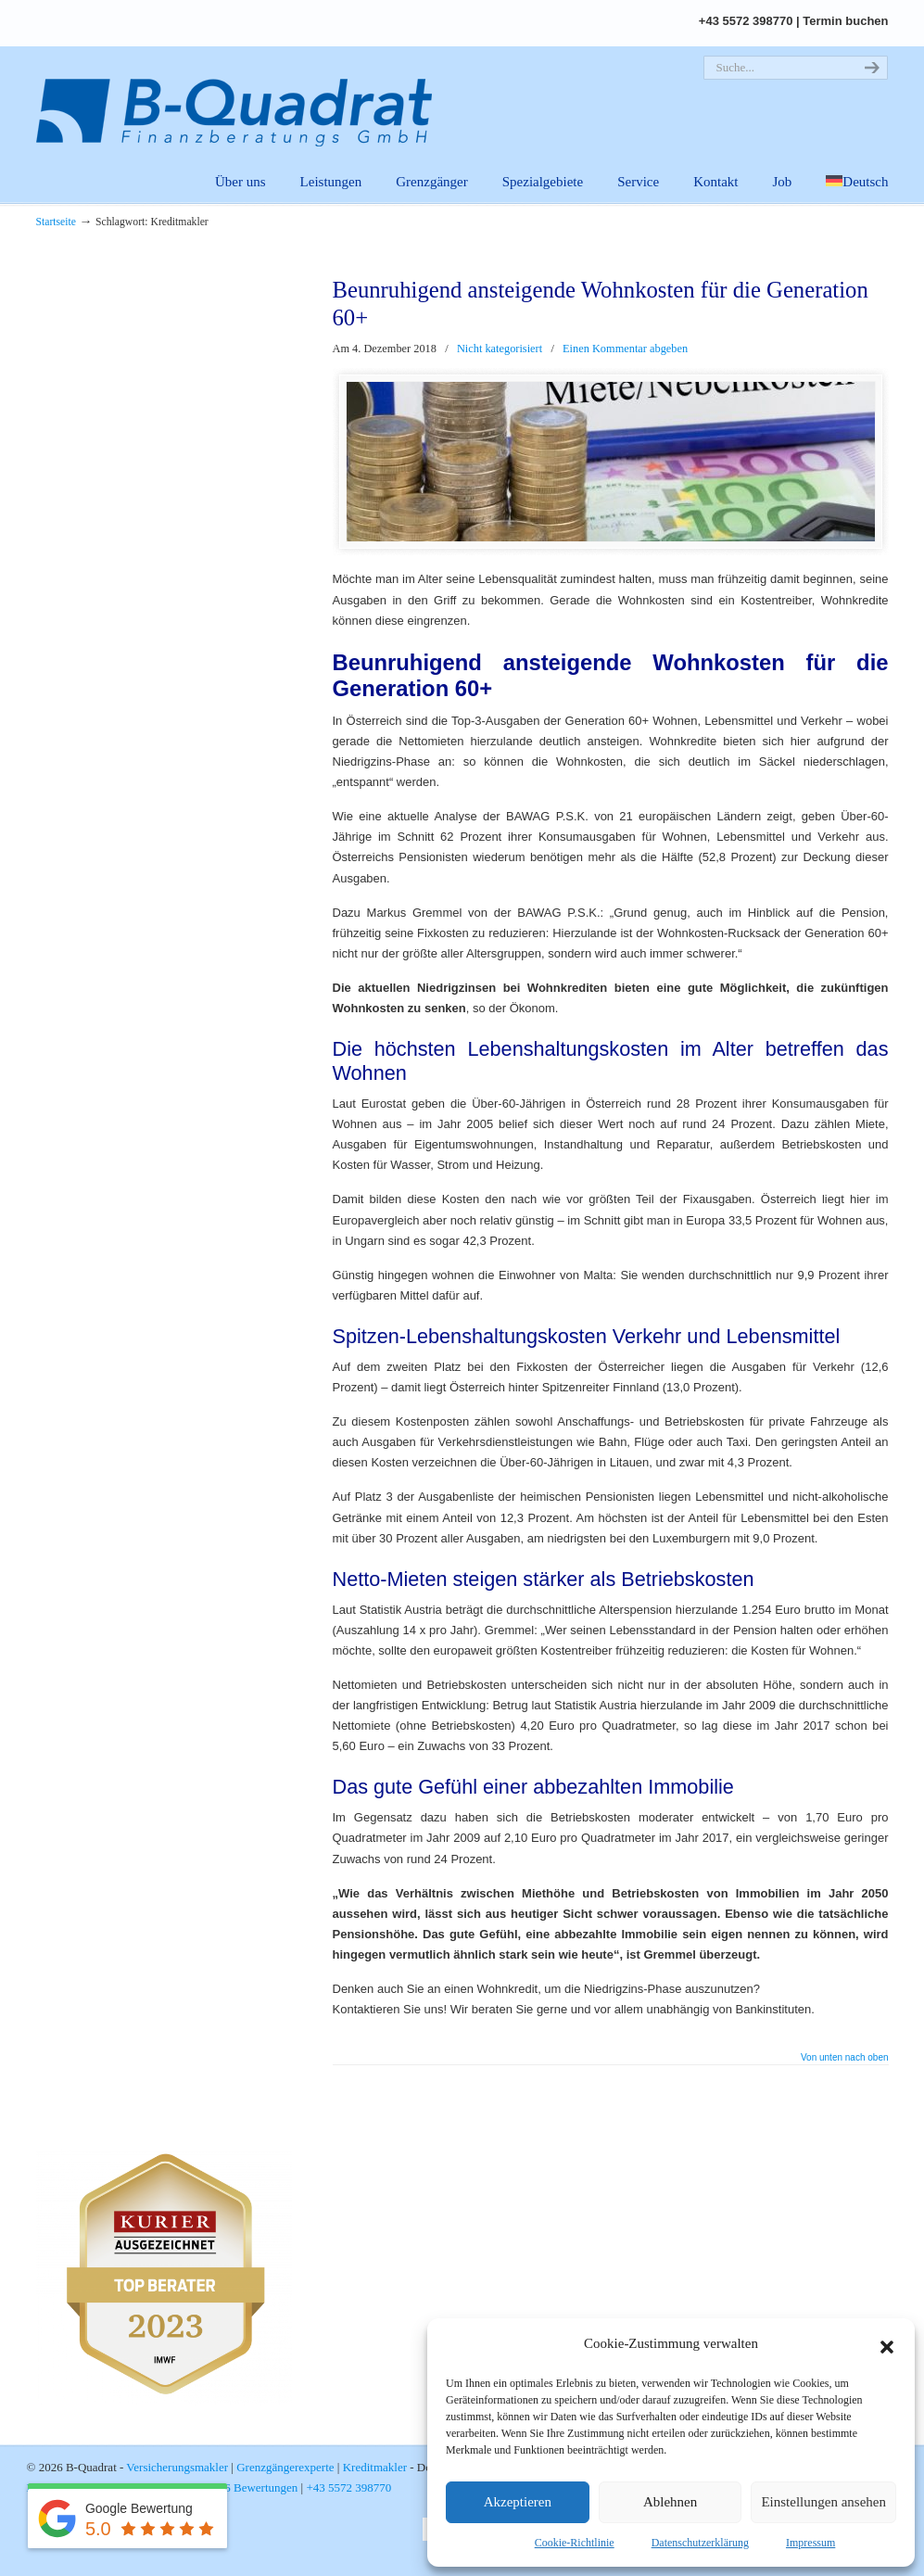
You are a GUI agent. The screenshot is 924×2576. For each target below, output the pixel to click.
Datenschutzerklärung (700, 2542)
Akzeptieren (517, 2501)
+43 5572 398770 (746, 21)
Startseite (56, 222)
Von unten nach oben (845, 2057)
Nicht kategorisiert (499, 348)
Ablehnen (670, 2501)
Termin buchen (845, 21)
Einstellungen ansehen (823, 2501)
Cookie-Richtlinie (574, 2542)
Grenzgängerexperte (285, 2467)
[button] (887, 2344)
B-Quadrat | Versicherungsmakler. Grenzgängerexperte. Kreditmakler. (244, 97)
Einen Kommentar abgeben (625, 348)
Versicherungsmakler (177, 2467)
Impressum (810, 2542)
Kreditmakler (375, 2467)
